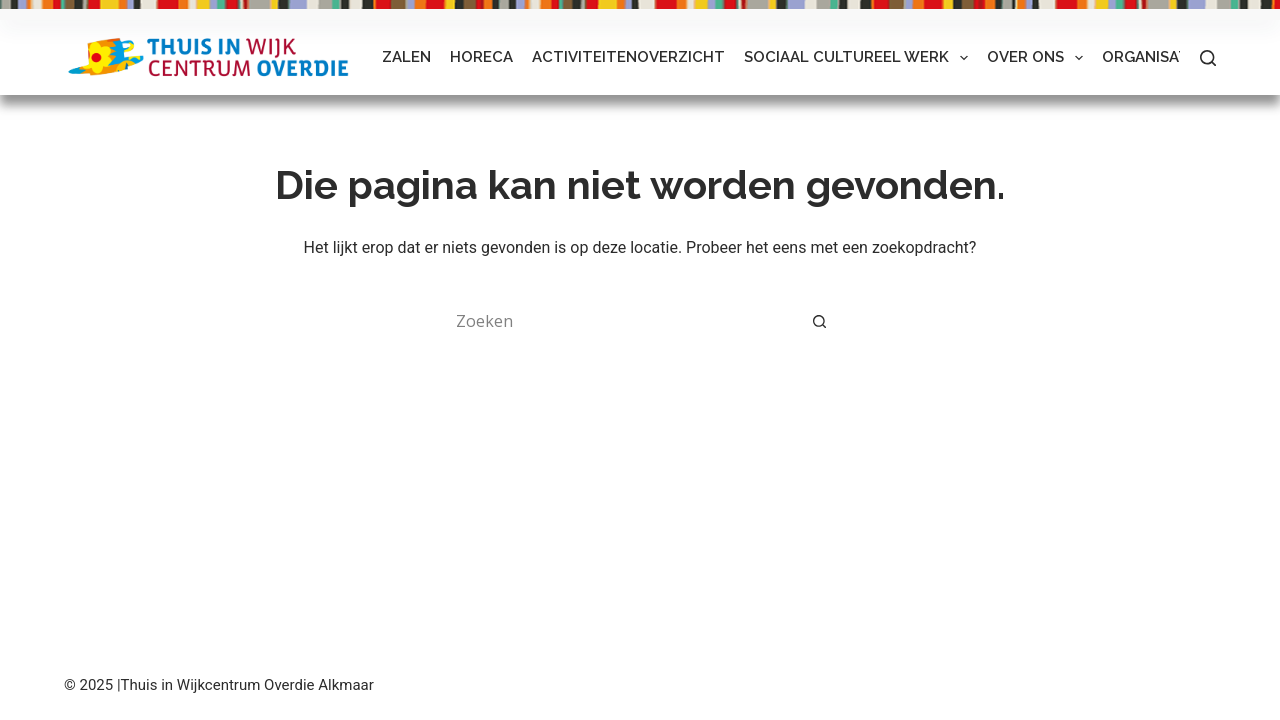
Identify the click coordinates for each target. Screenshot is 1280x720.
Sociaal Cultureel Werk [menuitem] (860, 58)
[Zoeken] (1208, 58)
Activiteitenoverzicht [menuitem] (628, 57)
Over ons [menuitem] (1039, 58)
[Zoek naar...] (620, 321)
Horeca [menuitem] (481, 57)
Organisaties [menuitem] (1156, 57)
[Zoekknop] (820, 321)
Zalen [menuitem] (406, 57)
